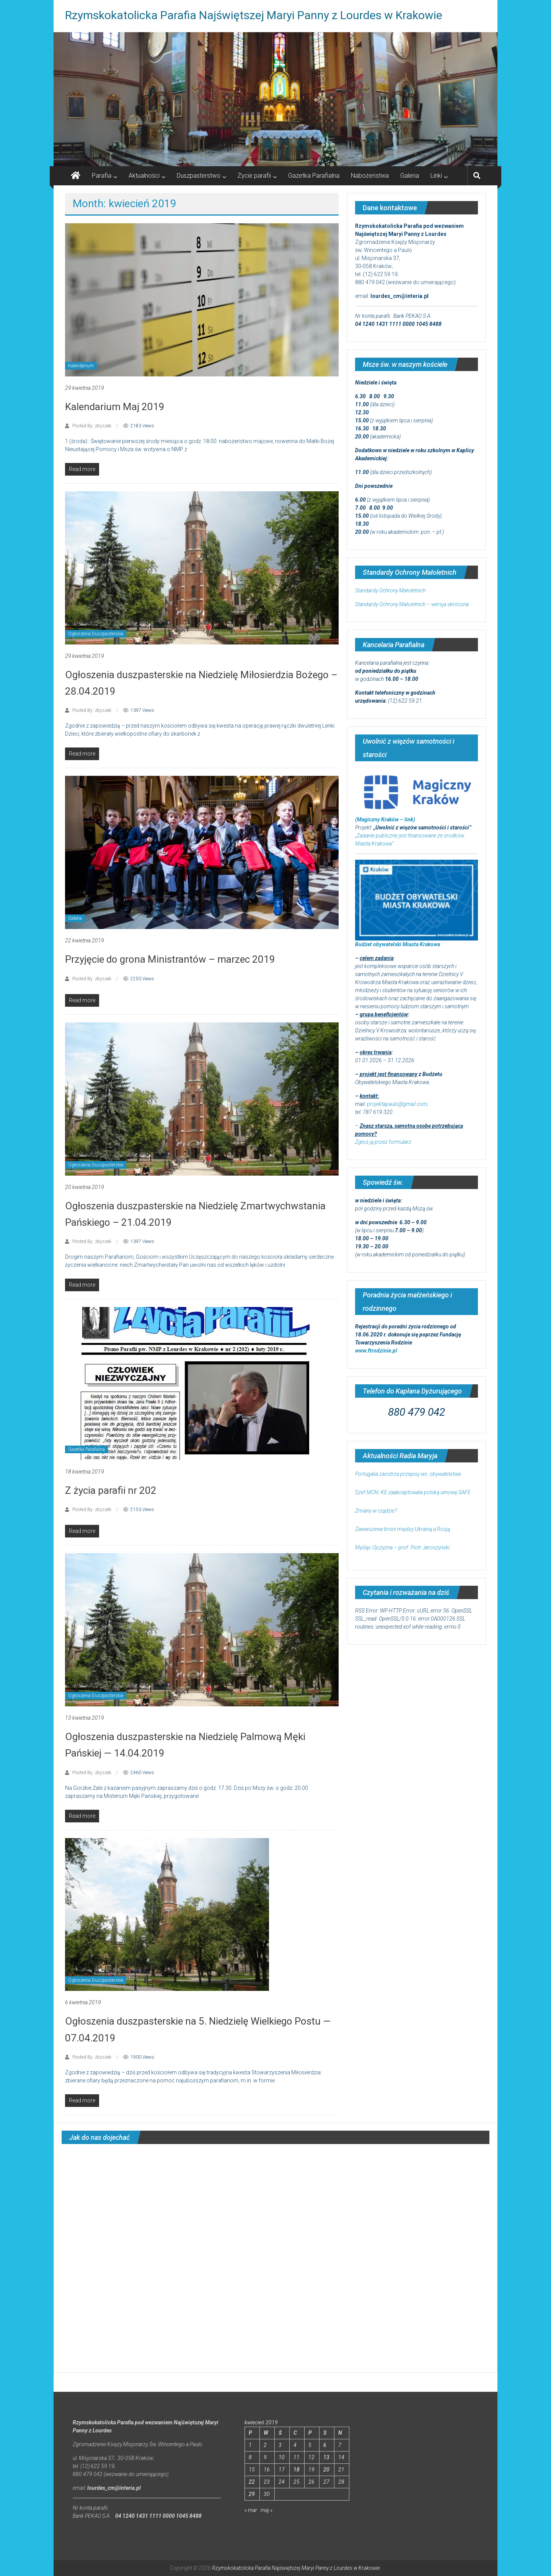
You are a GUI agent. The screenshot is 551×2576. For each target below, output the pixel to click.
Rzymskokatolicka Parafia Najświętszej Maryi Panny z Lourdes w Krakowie (253, 15)
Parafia (101, 175)
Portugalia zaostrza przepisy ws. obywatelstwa (408, 1474)
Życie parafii (254, 175)
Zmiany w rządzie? (376, 1511)
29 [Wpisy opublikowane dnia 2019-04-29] (252, 2494)
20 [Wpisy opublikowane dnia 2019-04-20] (326, 2469)
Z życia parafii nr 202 (110, 1490)
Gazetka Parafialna (313, 175)
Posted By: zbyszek (91, 426)
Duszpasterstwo (198, 175)
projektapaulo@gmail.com (397, 1104)
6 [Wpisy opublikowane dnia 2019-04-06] (324, 2445)
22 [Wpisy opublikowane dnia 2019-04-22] (252, 2482)
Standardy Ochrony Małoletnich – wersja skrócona (412, 604)
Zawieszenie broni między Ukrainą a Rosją (402, 1529)
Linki (436, 175)
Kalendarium (81, 365)
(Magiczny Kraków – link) (385, 819)
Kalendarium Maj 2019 (115, 406)
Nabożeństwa (370, 175)
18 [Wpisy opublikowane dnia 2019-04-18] (296, 2469)
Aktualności (144, 175)
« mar (251, 2510)
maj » (266, 2510)
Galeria (409, 175)
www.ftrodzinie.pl (376, 1351)
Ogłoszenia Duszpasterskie (95, 633)
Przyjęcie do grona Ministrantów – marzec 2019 (170, 959)
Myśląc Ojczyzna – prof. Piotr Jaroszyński (402, 1547)
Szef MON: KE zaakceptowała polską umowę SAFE (413, 1492)
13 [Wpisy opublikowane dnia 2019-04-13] (326, 2457)
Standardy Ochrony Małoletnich (390, 590)
